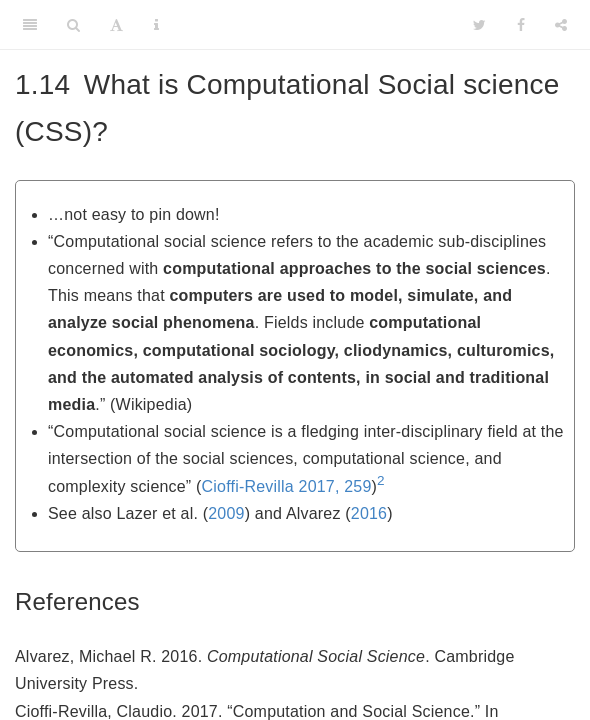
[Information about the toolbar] (156, 25)
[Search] (73, 25)
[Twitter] (479, 25)
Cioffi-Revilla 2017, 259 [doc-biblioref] (287, 486)
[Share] (561, 25)
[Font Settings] (116, 25)
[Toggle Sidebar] (30, 25)
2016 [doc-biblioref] (369, 513)
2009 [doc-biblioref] (226, 513)
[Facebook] (521, 25)
